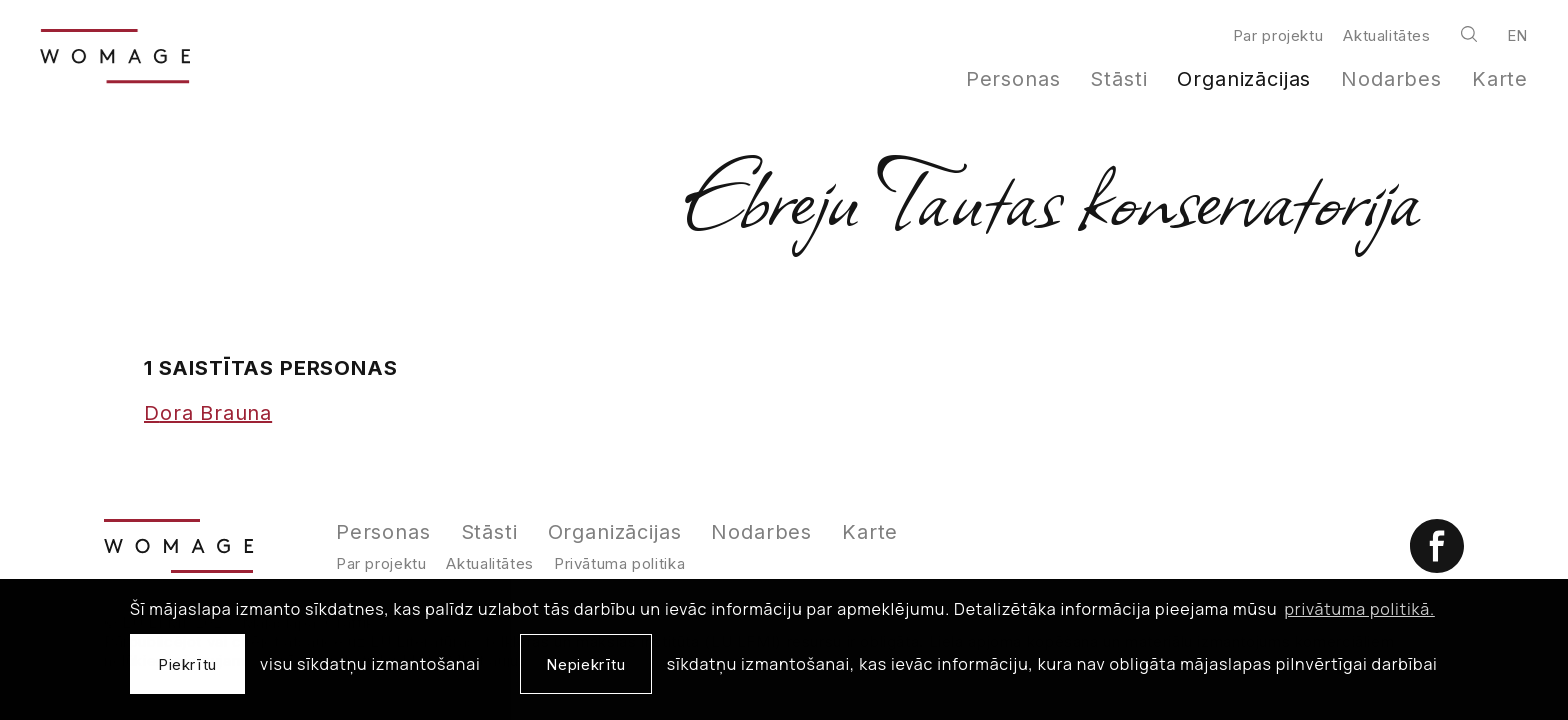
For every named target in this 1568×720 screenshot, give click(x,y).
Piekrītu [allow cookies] (187, 664)
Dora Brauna (208, 413)
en (1517, 35)
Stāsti (1118, 79)
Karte (1500, 79)
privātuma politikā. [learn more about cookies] (1360, 609)
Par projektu (1278, 35)
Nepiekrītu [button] (585, 664)
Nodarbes (1391, 79)
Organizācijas (1244, 79)
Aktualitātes (1386, 35)
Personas (1013, 79)
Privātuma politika (619, 563)
